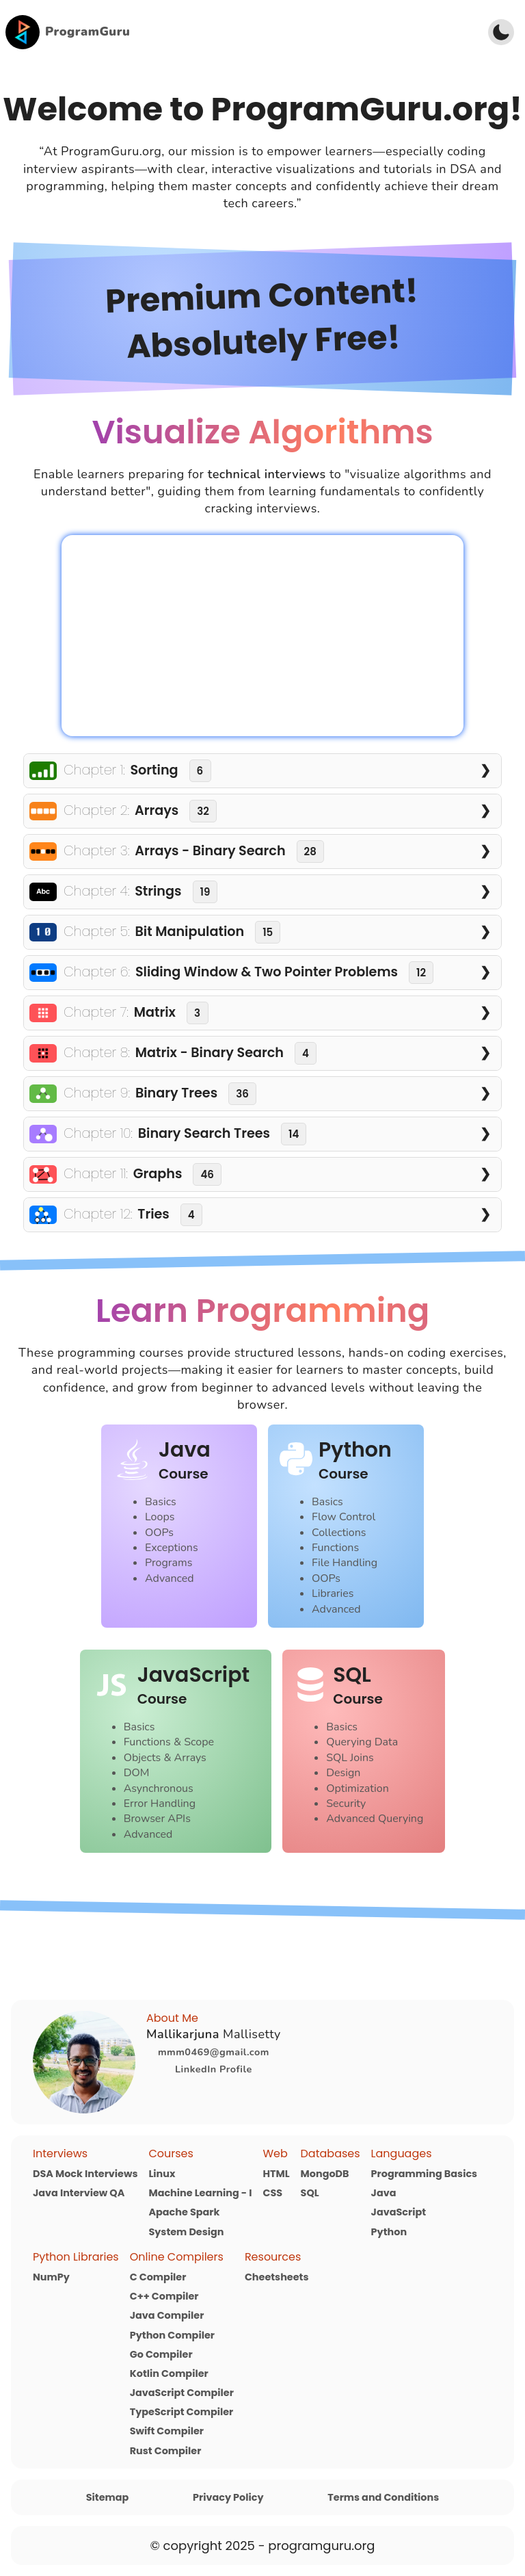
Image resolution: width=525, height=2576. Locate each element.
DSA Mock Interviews (85, 2174)
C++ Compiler (164, 2296)
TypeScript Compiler (182, 2412)
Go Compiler (161, 2354)
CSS (272, 2193)
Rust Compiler (166, 2451)
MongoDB (325, 2174)
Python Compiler (172, 2335)
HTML (275, 2174)
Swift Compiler (167, 2431)
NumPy (51, 2277)
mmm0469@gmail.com (213, 2052)
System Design (186, 2232)
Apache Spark (183, 2212)
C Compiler (158, 2277)
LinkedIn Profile (213, 2069)
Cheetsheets (277, 2277)
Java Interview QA (78, 2193)
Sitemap (107, 2497)
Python (389, 2232)
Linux (161, 2174)
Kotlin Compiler (169, 2373)
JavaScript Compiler (182, 2392)
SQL (310, 2193)
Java (383, 2193)
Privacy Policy (228, 2497)
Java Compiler (167, 2315)
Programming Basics (424, 2174)
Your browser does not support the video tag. (262, 635)
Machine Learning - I (200, 2193)
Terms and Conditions (383, 2497)
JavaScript (398, 2212)
